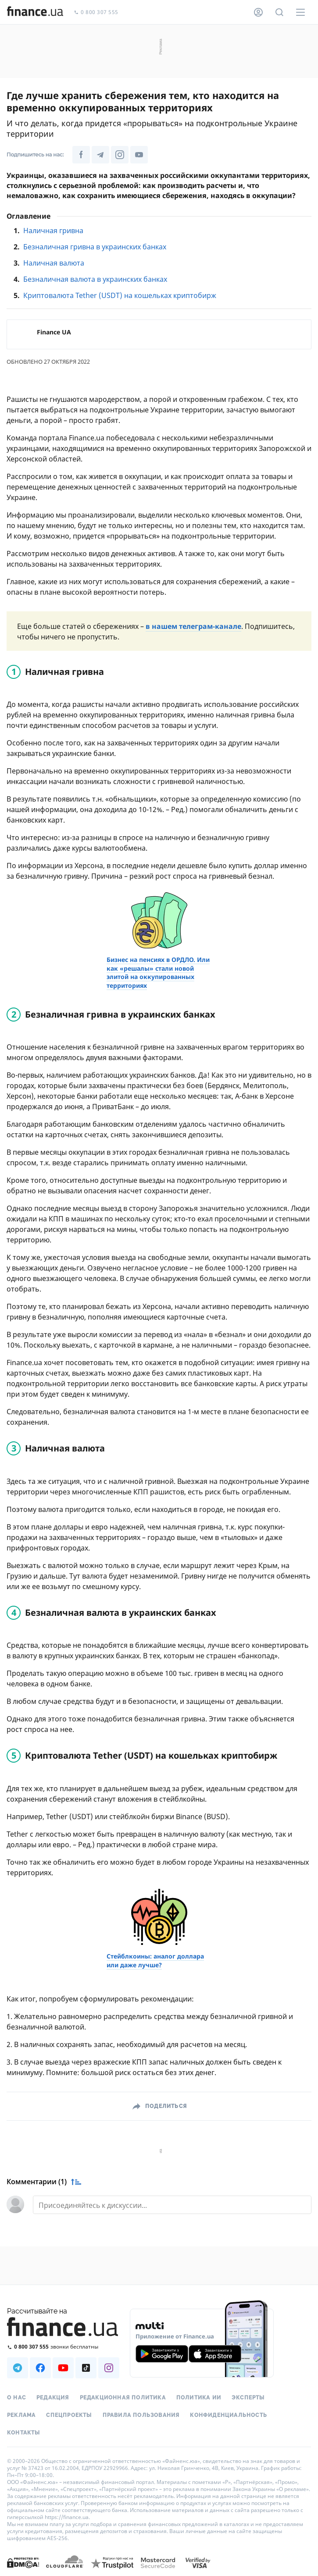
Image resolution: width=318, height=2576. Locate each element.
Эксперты (248, 2398)
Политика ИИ (198, 2398)
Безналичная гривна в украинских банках (94, 247)
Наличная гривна (53, 230)
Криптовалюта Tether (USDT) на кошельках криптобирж (119, 295)
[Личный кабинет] (258, 12)
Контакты (23, 2433)
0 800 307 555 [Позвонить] (96, 12)
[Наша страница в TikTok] (85, 2367)
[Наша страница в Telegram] (100, 154)
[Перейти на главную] (35, 12)
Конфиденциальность (228, 2415)
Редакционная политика (123, 2398)
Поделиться (166, 2106)
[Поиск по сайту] (279, 12)
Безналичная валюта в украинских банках (95, 279)
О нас (16, 2398)
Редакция (52, 2398)
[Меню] (300, 12)
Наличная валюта (53, 263)
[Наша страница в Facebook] (81, 154)
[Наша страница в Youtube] (139, 154)
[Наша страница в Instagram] (120, 154)
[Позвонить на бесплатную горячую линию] (63, 2346)
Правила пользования (141, 2415)
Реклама (21, 2415)
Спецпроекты (69, 2415)
